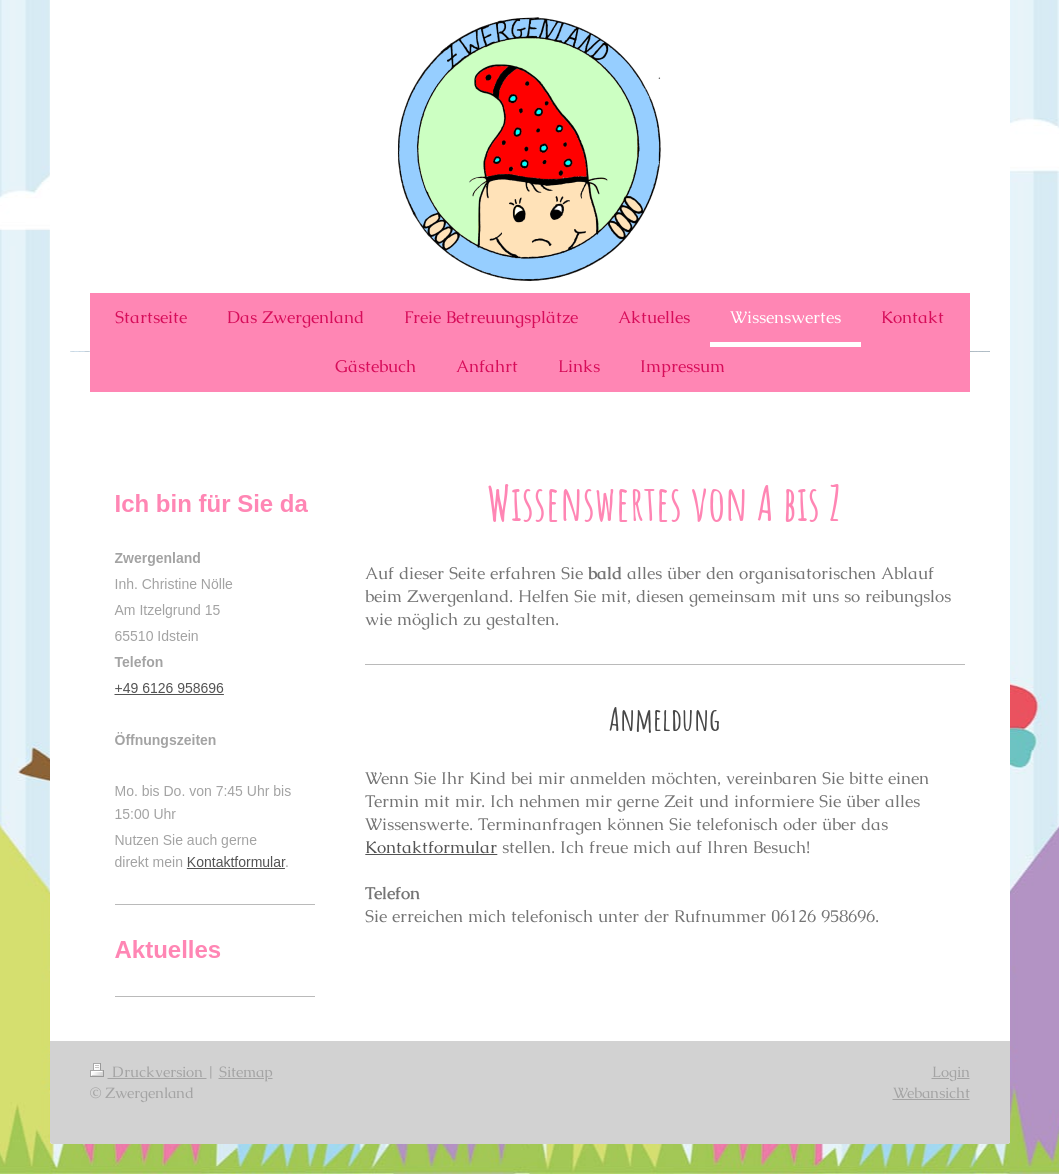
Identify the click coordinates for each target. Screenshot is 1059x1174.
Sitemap (246, 1071)
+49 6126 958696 (169, 688)
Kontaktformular (431, 847)
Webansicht (931, 1092)
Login (951, 1071)
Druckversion (148, 1071)
